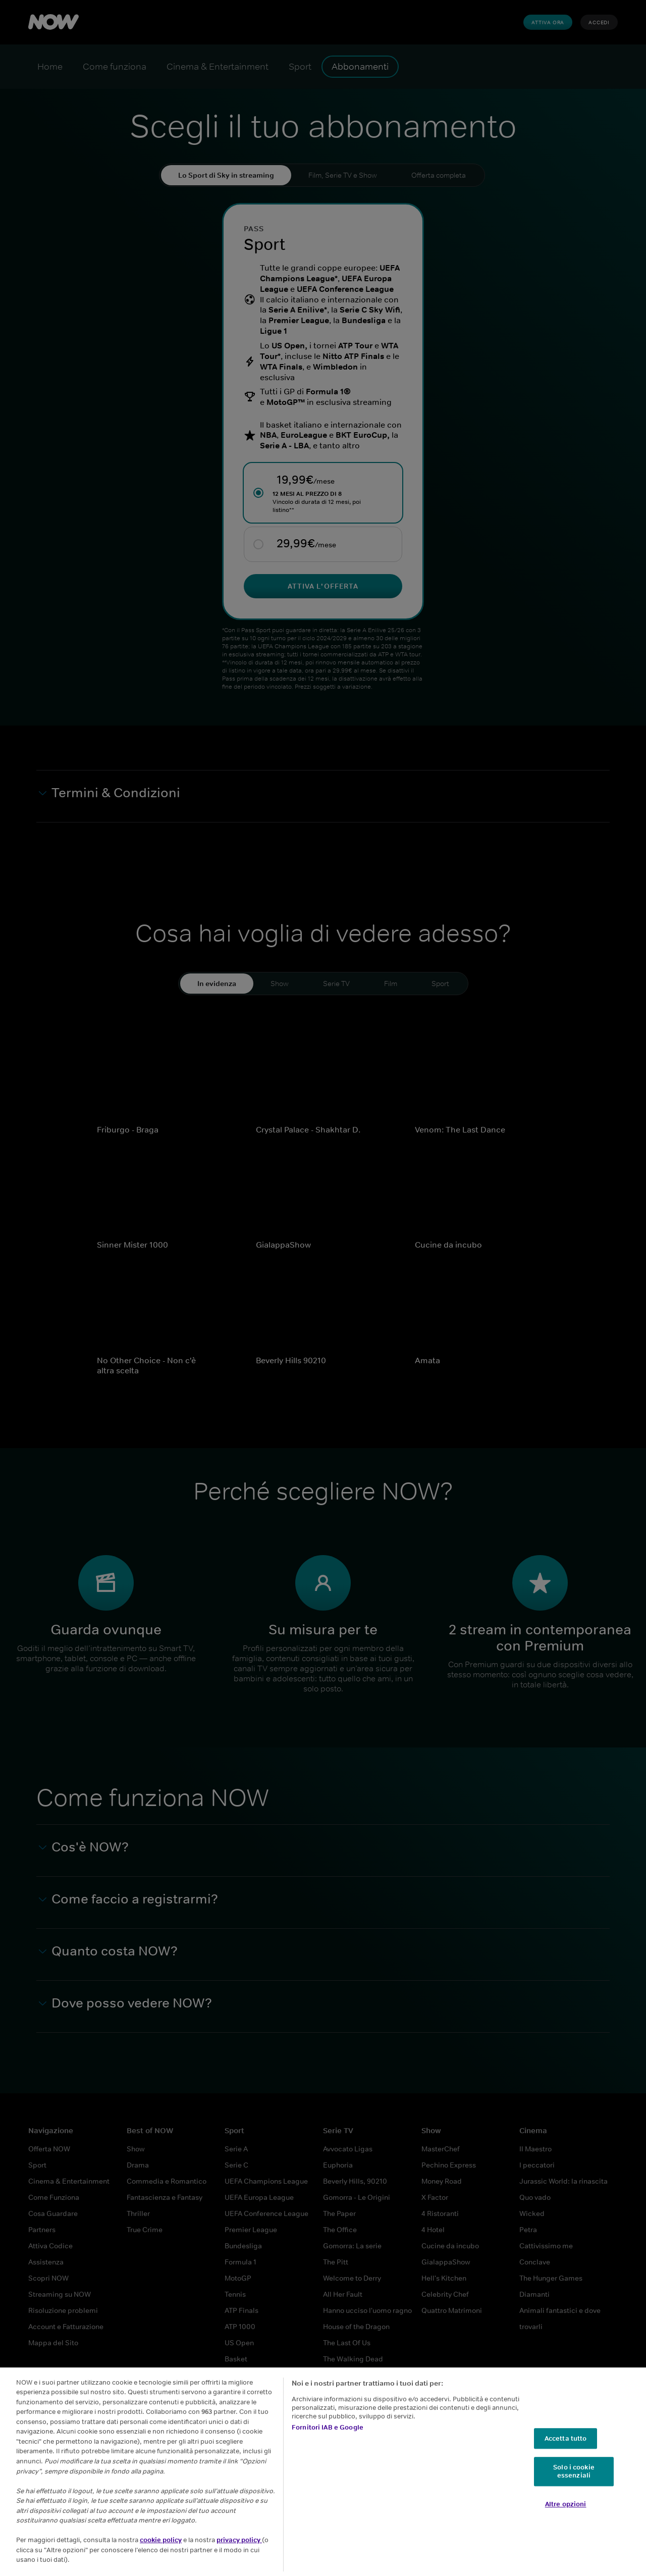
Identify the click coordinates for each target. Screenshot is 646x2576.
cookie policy (161, 2552)
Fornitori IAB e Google (327, 2439)
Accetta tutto (566, 2450)
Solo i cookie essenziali (574, 2483)
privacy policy (239, 2552)
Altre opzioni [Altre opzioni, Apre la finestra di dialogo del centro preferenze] (565, 2516)
